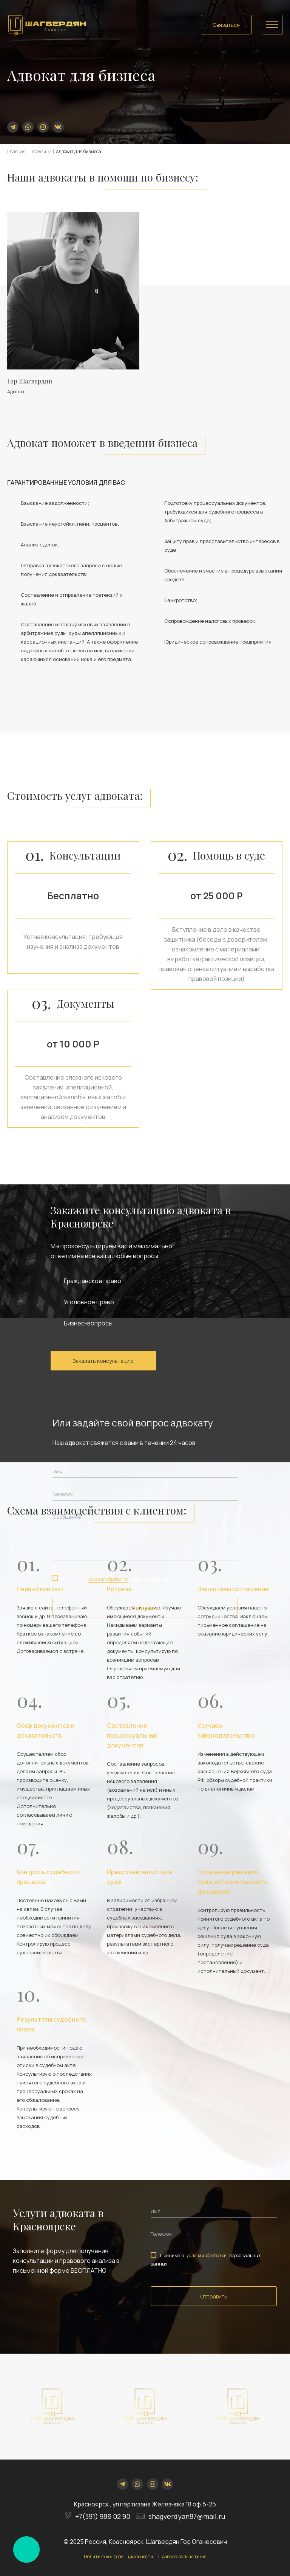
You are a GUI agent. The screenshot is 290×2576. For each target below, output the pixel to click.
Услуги (38, 151)
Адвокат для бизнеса (78, 151)
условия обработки (108, 1579)
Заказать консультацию (103, 1360)
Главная (16, 151)
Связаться (226, 24)
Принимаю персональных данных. (116, 1579)
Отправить (145, 1607)
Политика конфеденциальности (118, 2556)
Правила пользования (182, 2556)
